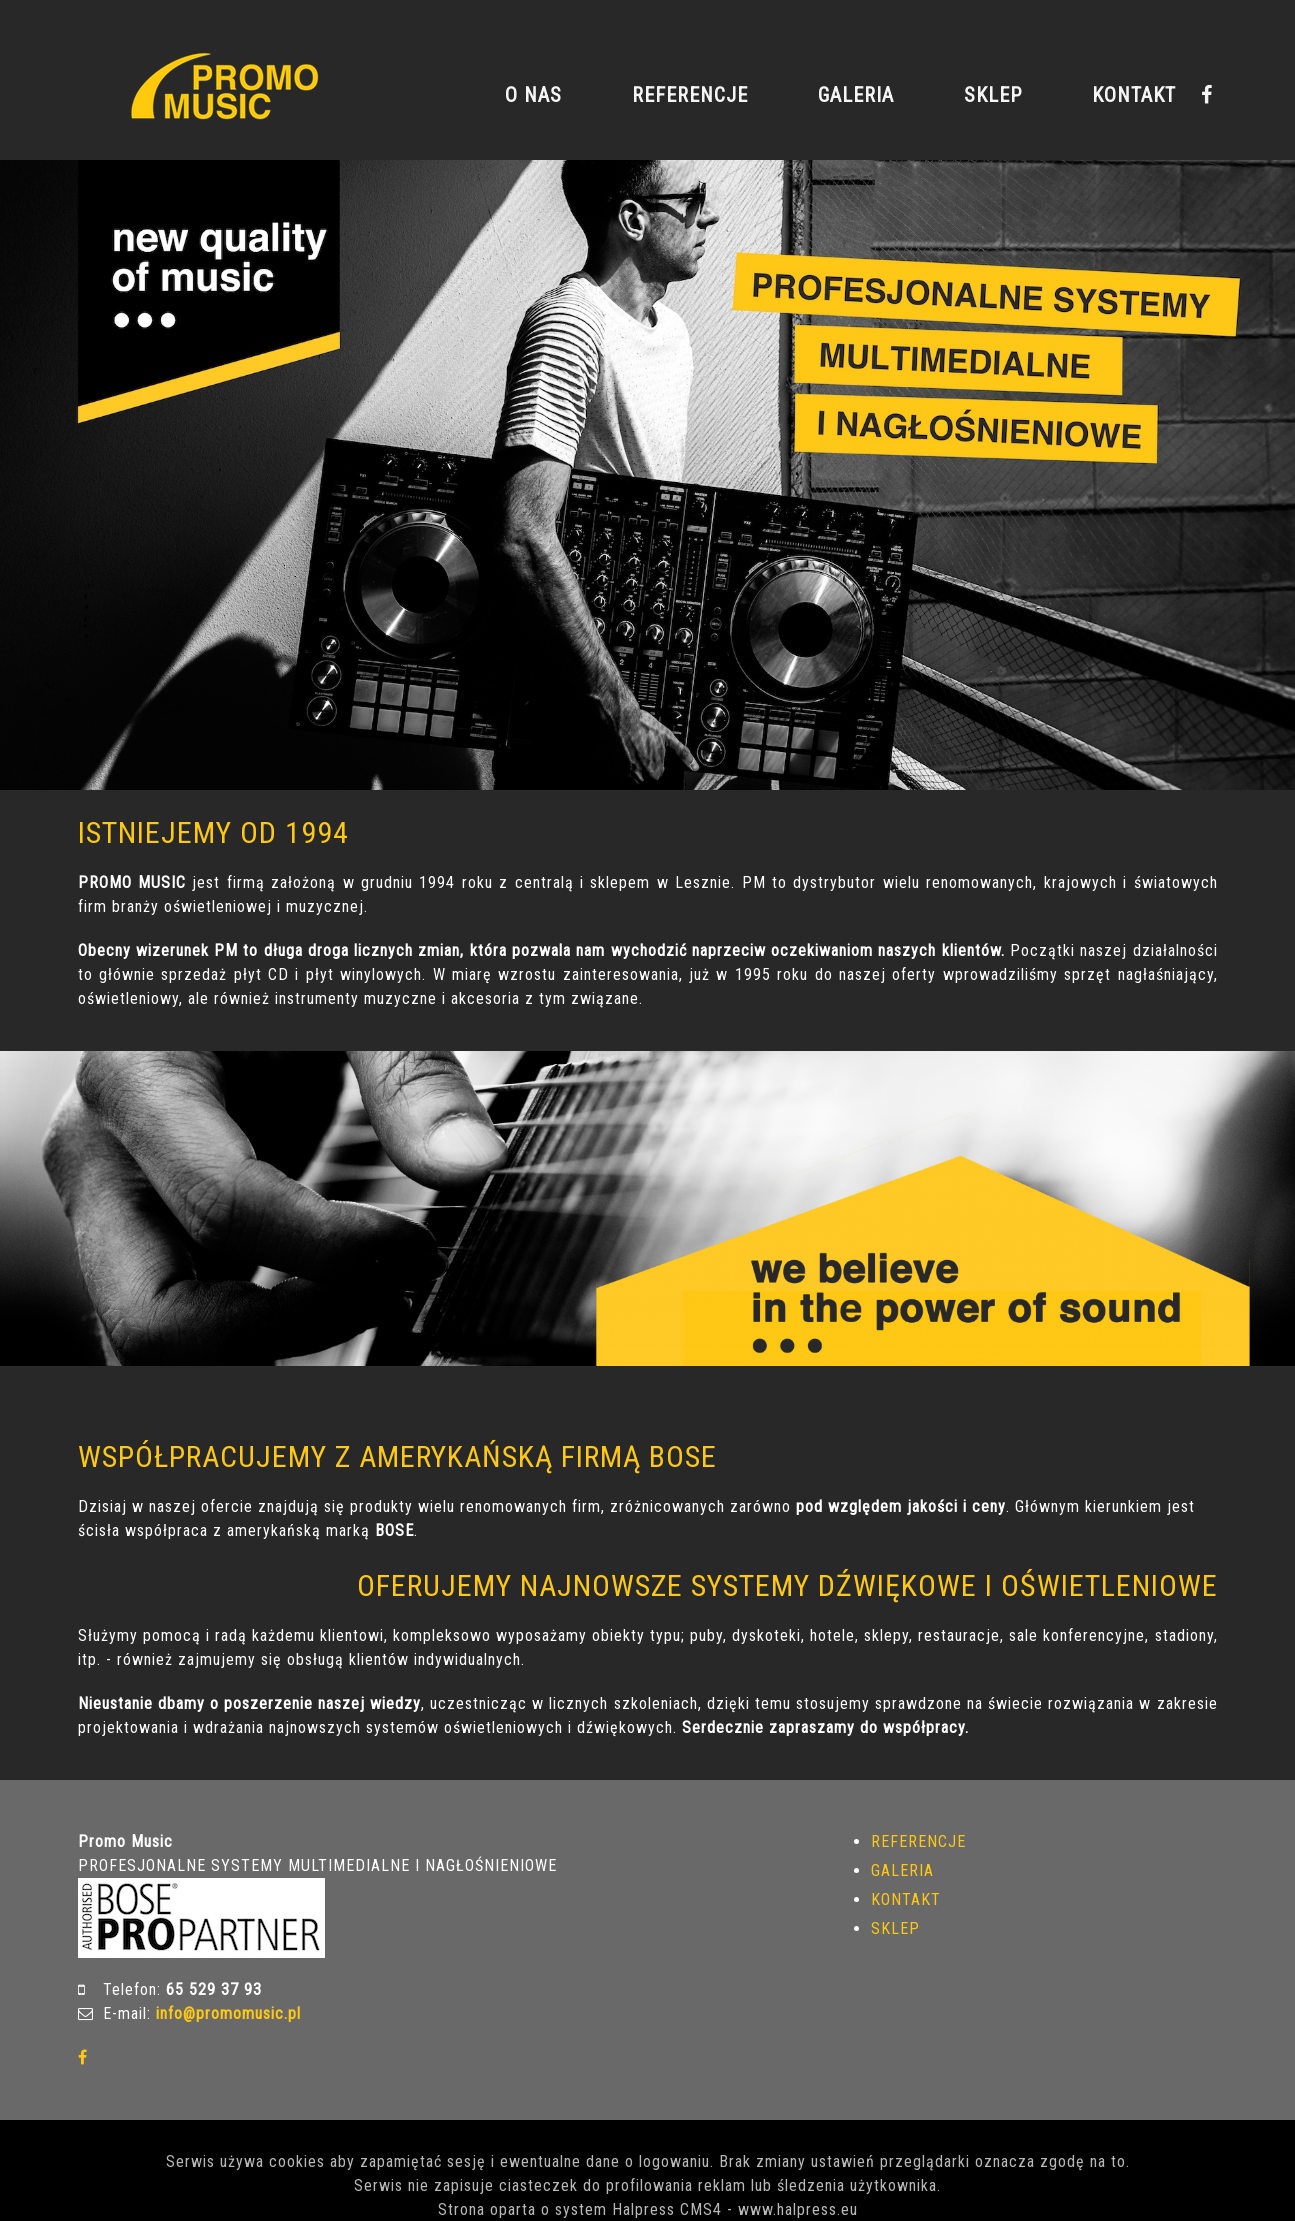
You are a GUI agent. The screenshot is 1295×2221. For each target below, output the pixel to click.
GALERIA (856, 95)
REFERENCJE (690, 95)
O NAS (533, 95)
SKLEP (993, 95)
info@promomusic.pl (228, 2013)
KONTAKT (1134, 95)
